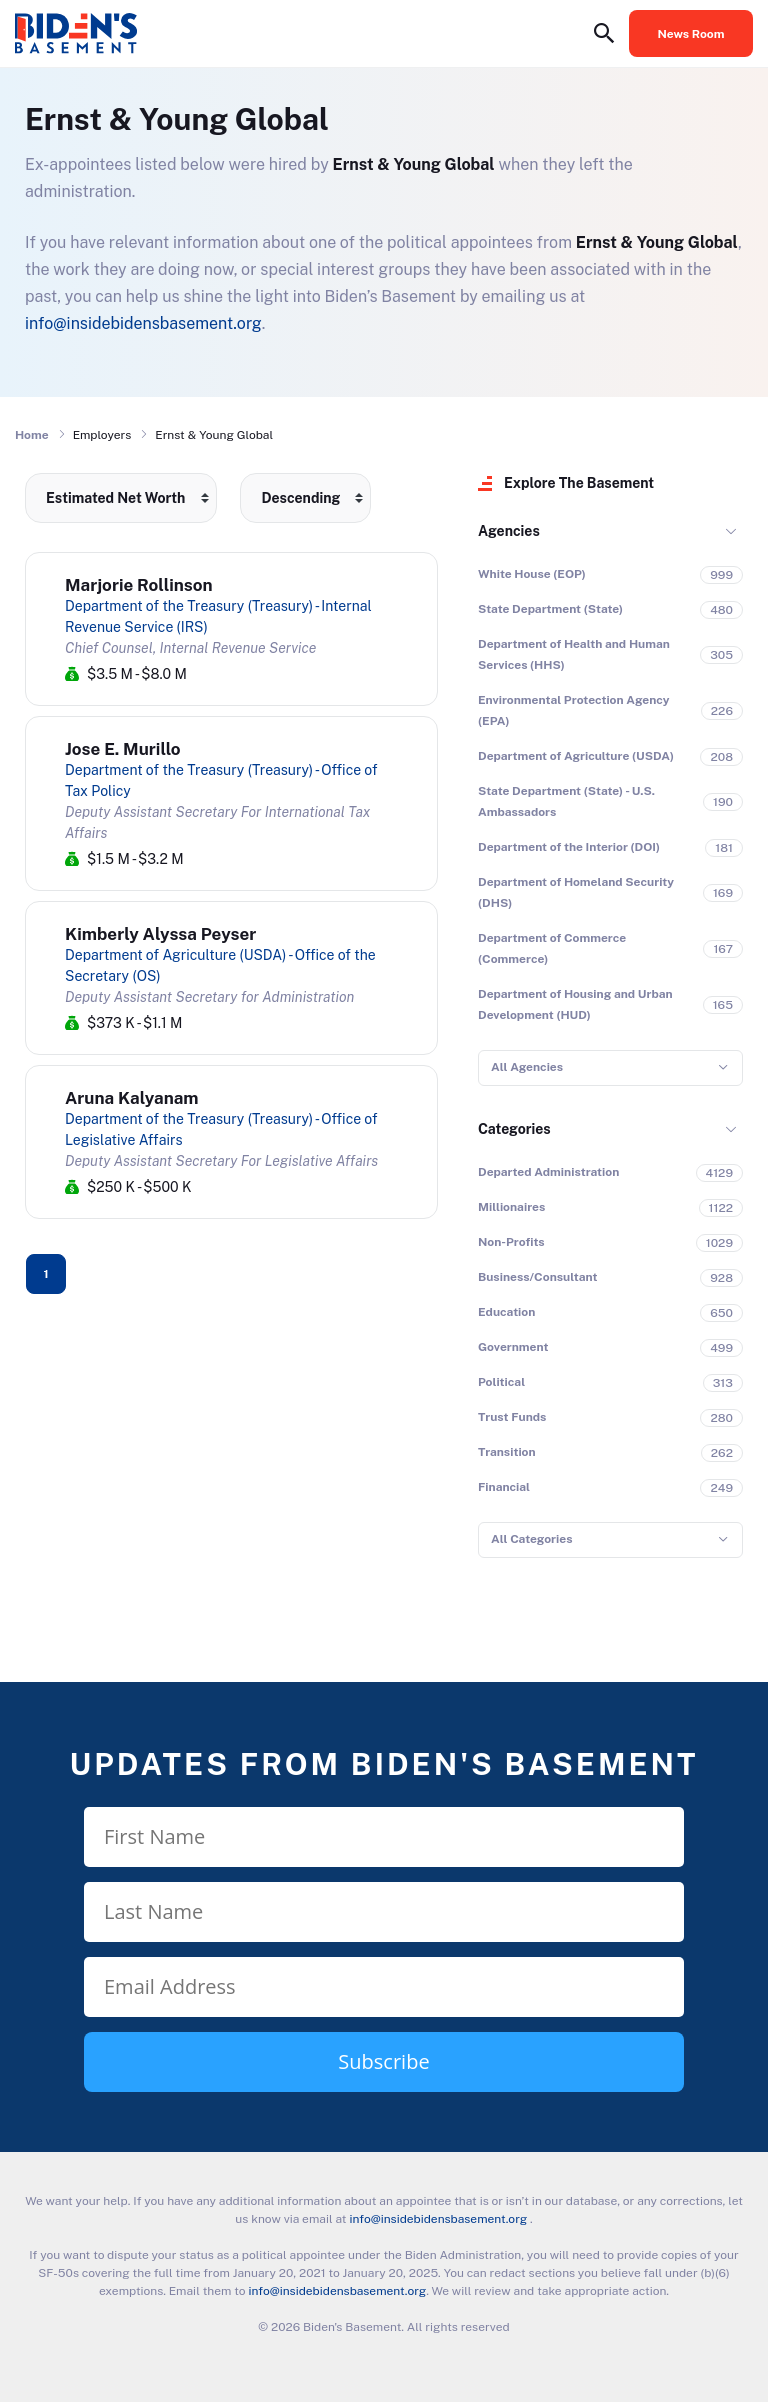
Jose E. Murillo (123, 749)
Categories (514, 1129)
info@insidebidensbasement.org (143, 323)
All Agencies (527, 1067)
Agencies (509, 531)
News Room (691, 34)
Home (32, 435)
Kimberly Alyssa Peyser (160, 934)
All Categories (531, 1539)
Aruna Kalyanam (132, 1098)
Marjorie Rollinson (139, 585)
